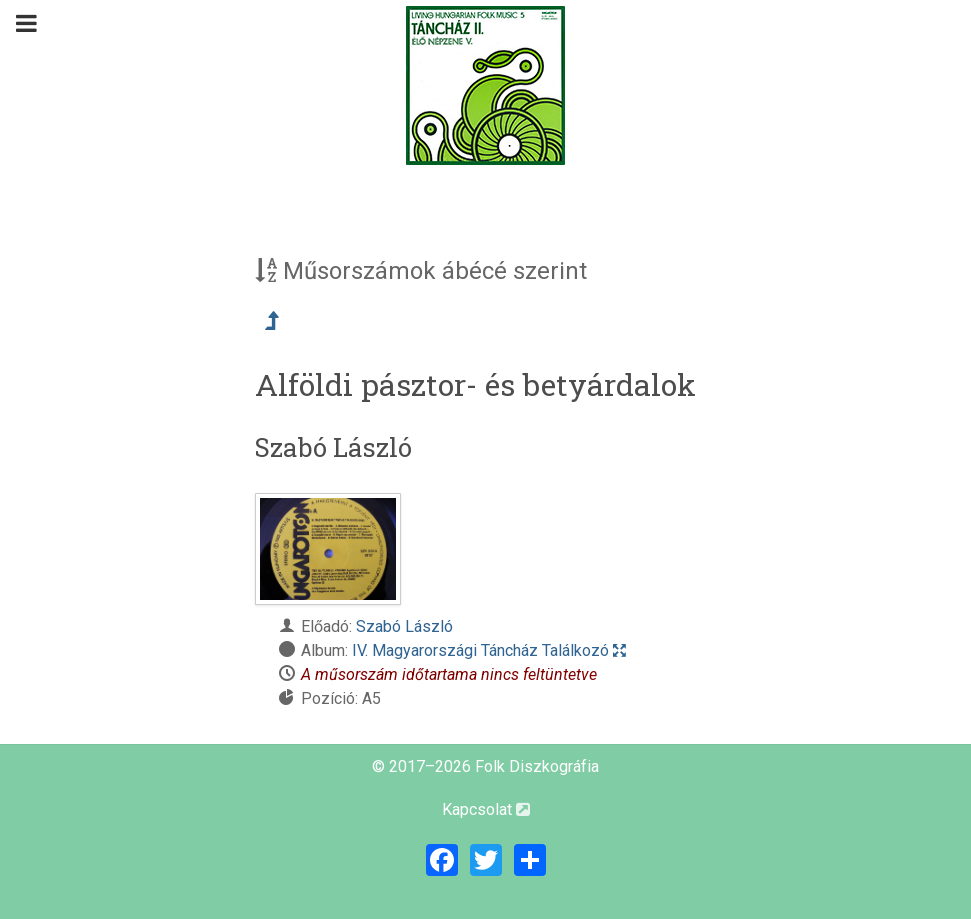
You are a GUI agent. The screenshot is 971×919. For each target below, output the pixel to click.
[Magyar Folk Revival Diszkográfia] (486, 85)
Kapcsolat (486, 809)
